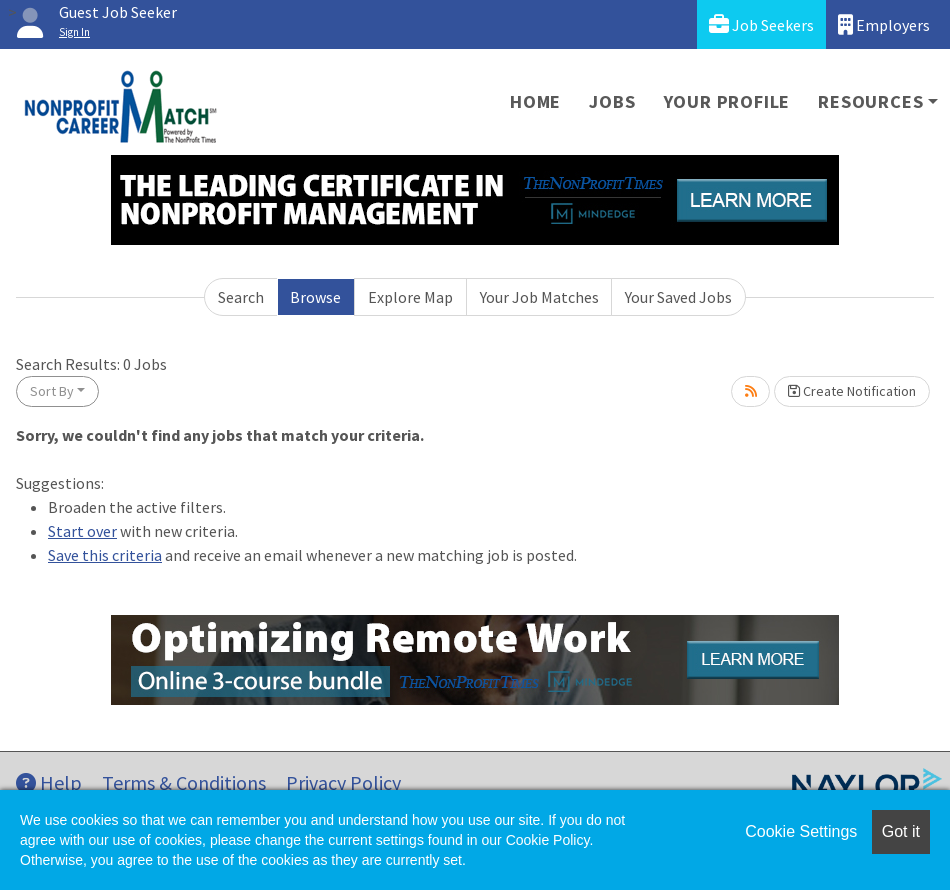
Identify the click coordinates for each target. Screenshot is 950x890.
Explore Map (410, 297)
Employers (884, 24)
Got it (901, 831)
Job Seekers (761, 24)
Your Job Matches (539, 297)
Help (49, 782)
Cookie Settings (801, 831)
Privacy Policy (343, 782)
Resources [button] (870, 101)
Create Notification (852, 391)
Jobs (612, 101)
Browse (315, 297)
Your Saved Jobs (678, 297)
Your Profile (727, 101)
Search (241, 297)
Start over (82, 531)
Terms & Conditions (184, 782)
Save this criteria (105, 555)
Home (535, 101)
